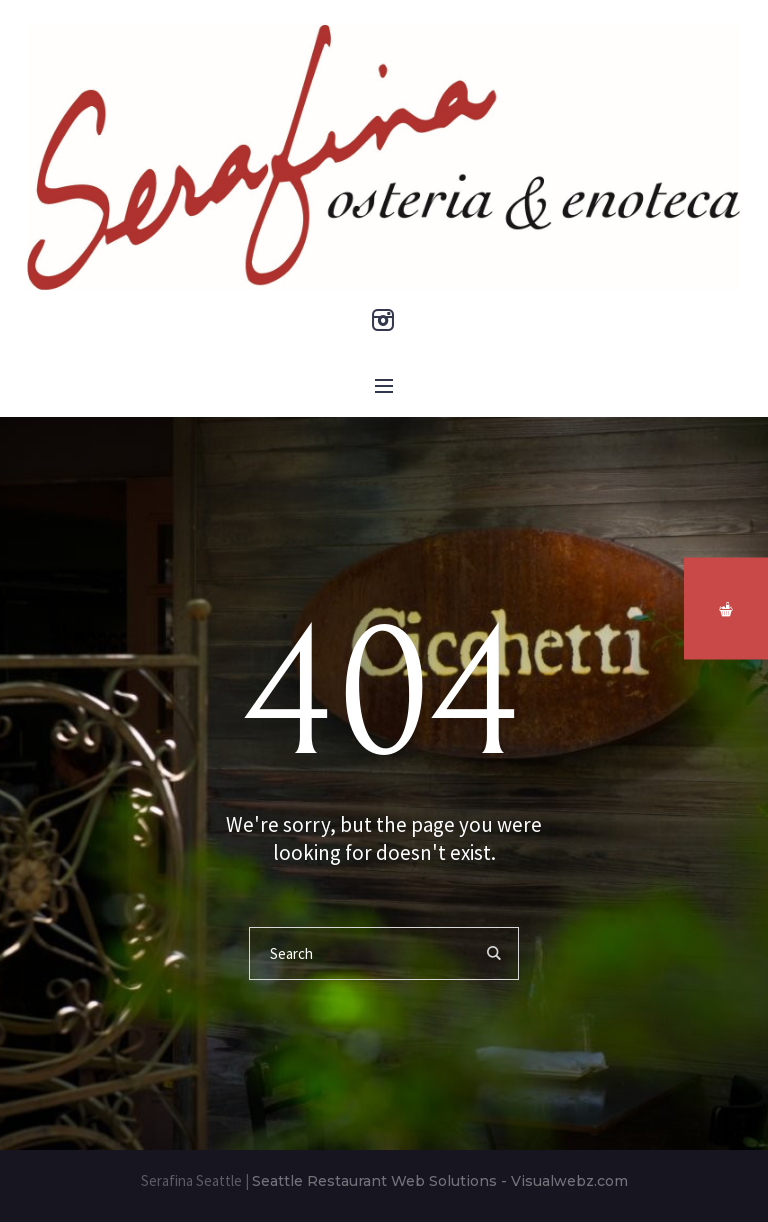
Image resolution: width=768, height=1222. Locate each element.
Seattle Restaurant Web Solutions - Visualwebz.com (440, 1181)
